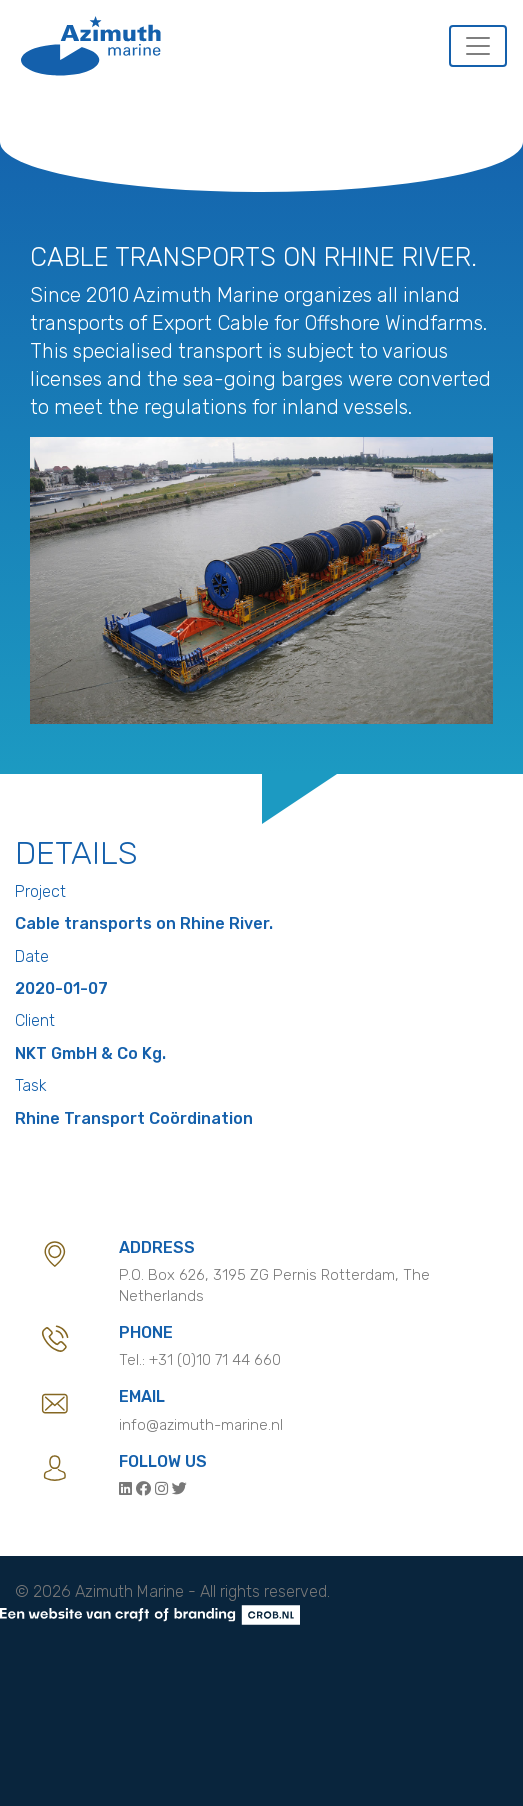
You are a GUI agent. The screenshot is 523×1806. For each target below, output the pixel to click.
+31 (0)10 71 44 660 (215, 1360)
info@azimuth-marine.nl (201, 1425)
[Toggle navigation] (478, 46)
